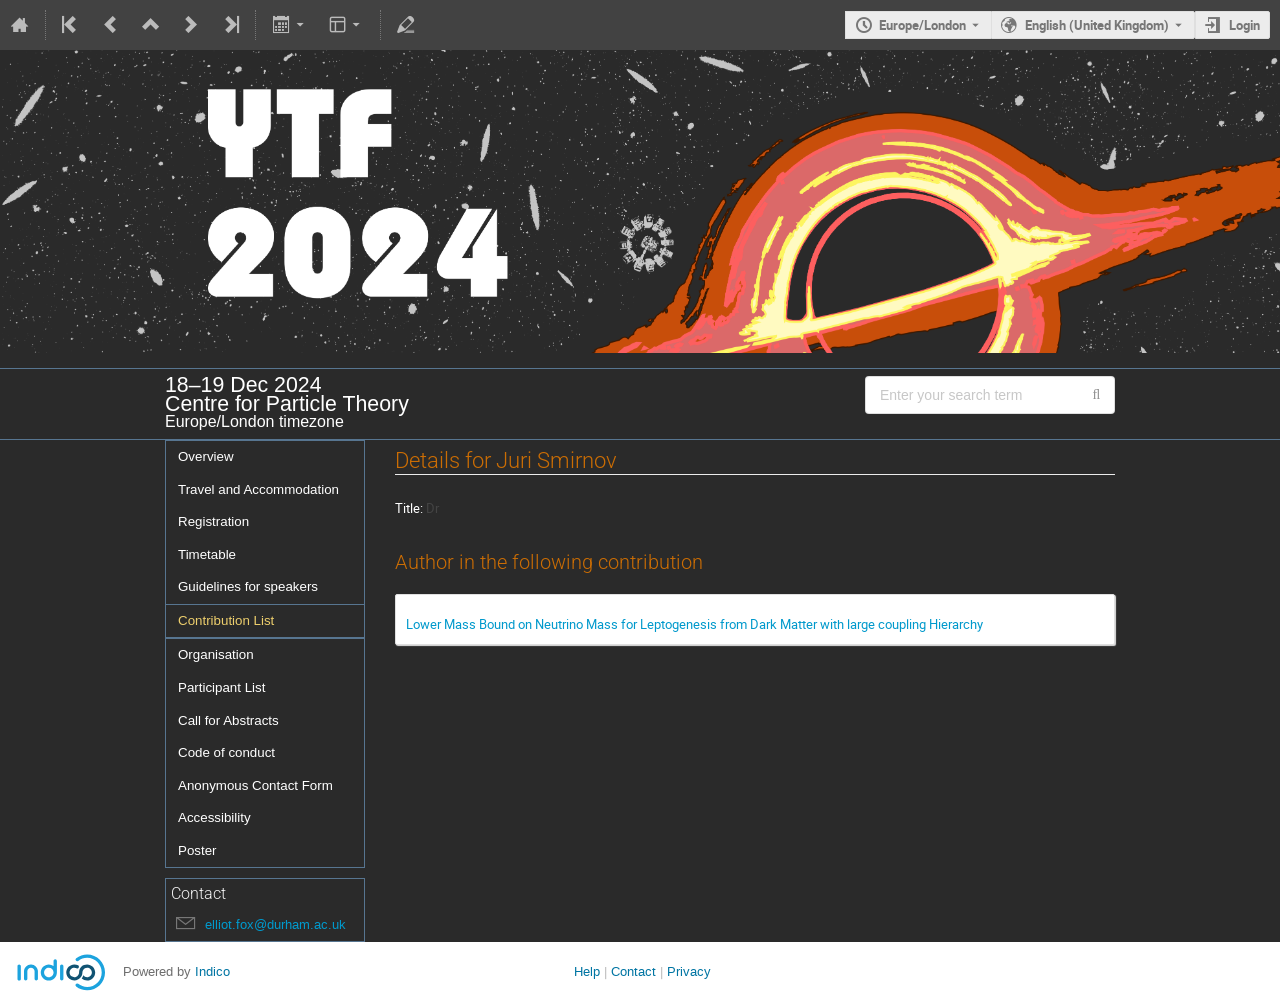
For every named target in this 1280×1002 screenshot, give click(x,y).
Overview (206, 456)
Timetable (207, 554)
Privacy (689, 971)
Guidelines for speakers (248, 586)
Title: (409, 508)
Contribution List (226, 620)
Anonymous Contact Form (255, 785)
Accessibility (214, 817)
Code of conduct (226, 752)
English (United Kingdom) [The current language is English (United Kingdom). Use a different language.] (1097, 25)
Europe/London (922, 25)
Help (587, 971)
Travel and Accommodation (258, 489)
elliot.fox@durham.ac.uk (275, 924)
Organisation (216, 654)
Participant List (221, 687)
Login (1244, 25)
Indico (212, 971)
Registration (213, 521)
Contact (633, 971)
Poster (197, 850)
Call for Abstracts (228, 720)
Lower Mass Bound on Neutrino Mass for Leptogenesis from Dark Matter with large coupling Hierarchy (694, 624)
